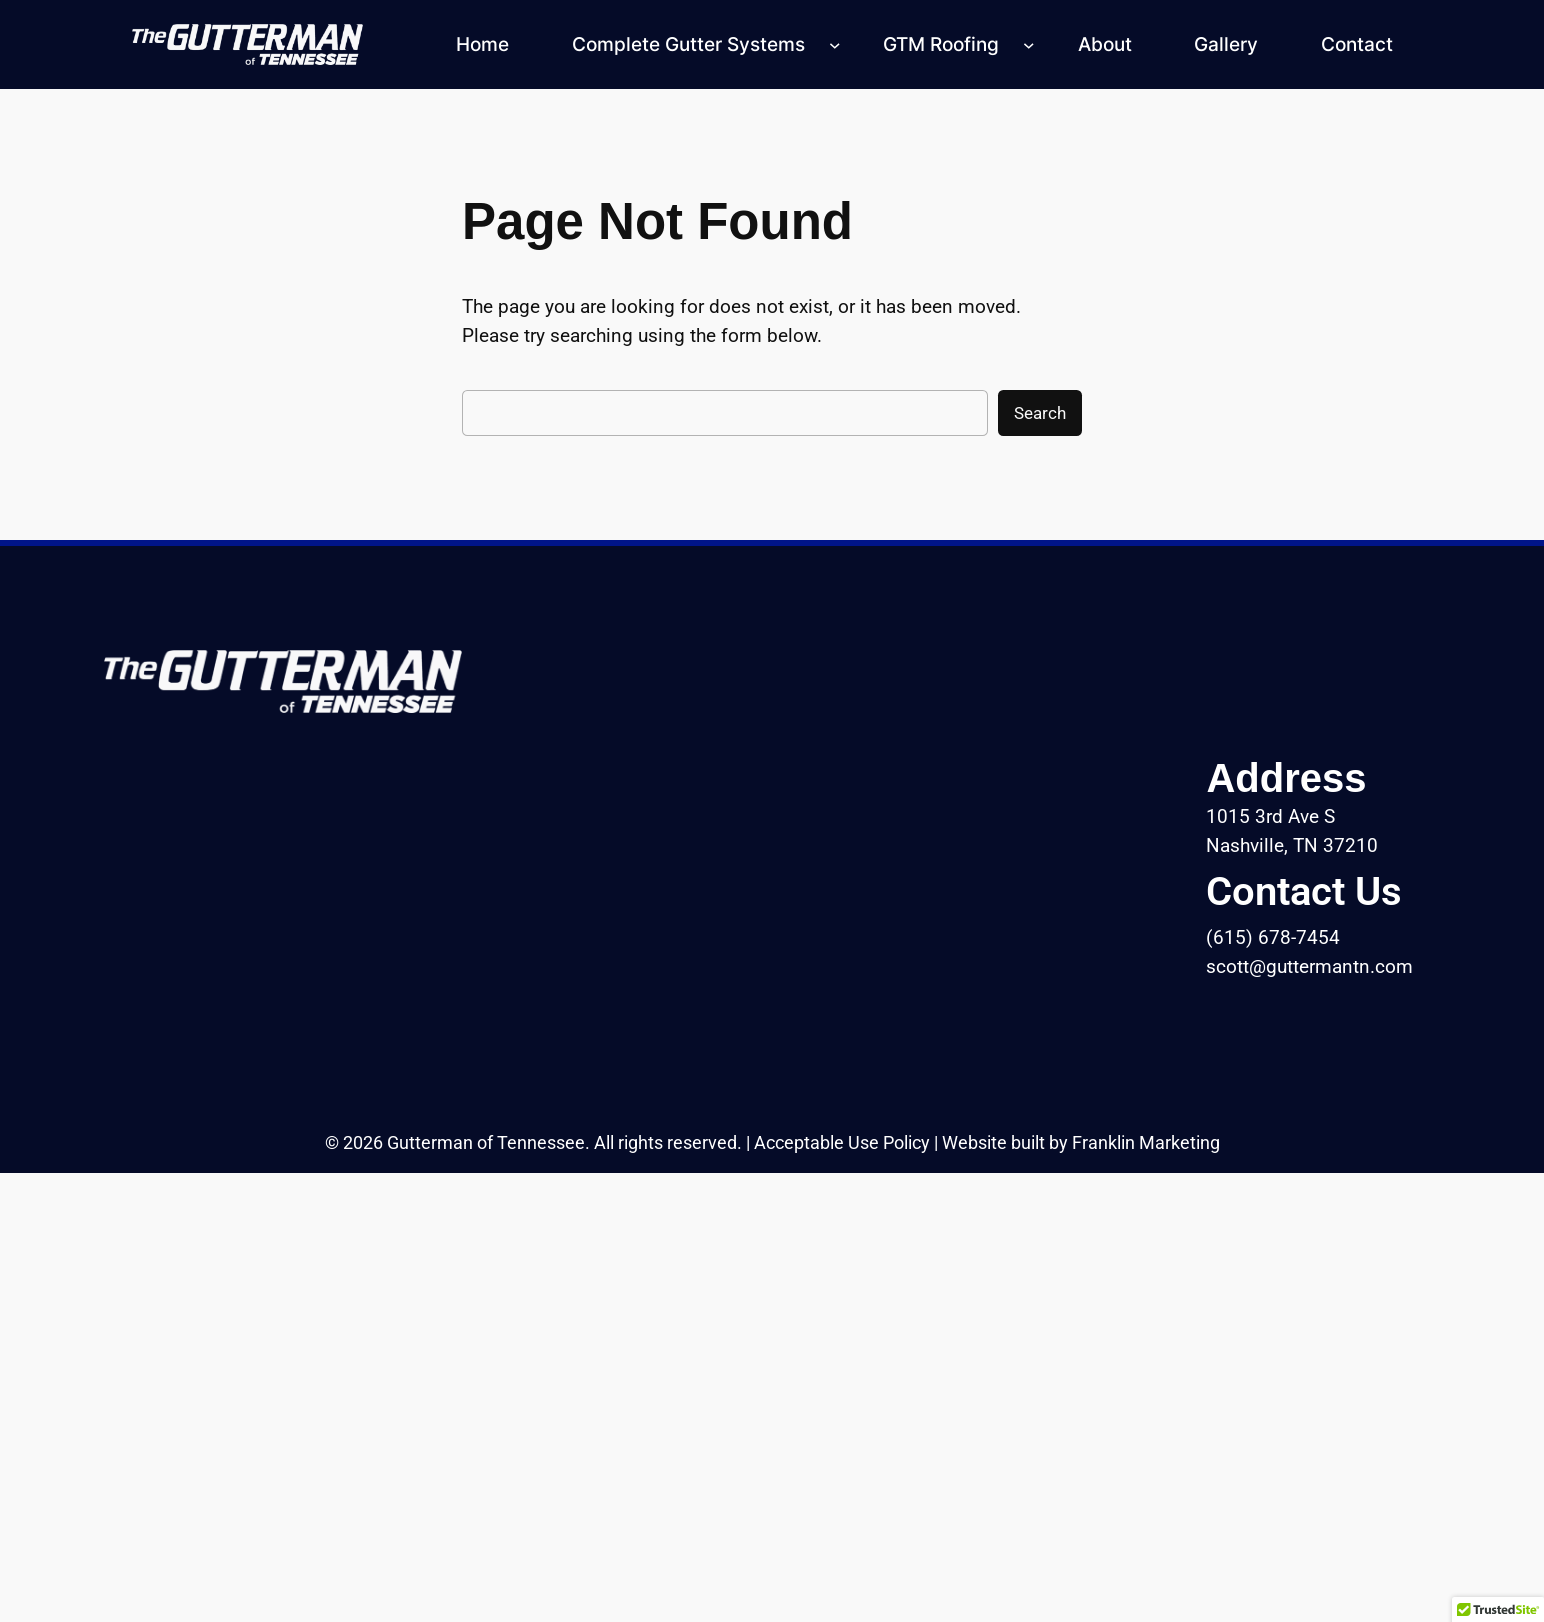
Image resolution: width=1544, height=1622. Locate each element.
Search (1040, 413)
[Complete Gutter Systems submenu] (835, 45)
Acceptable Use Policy (842, 1143)
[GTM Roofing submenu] (1029, 45)
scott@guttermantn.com (1309, 966)
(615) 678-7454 (1273, 937)
